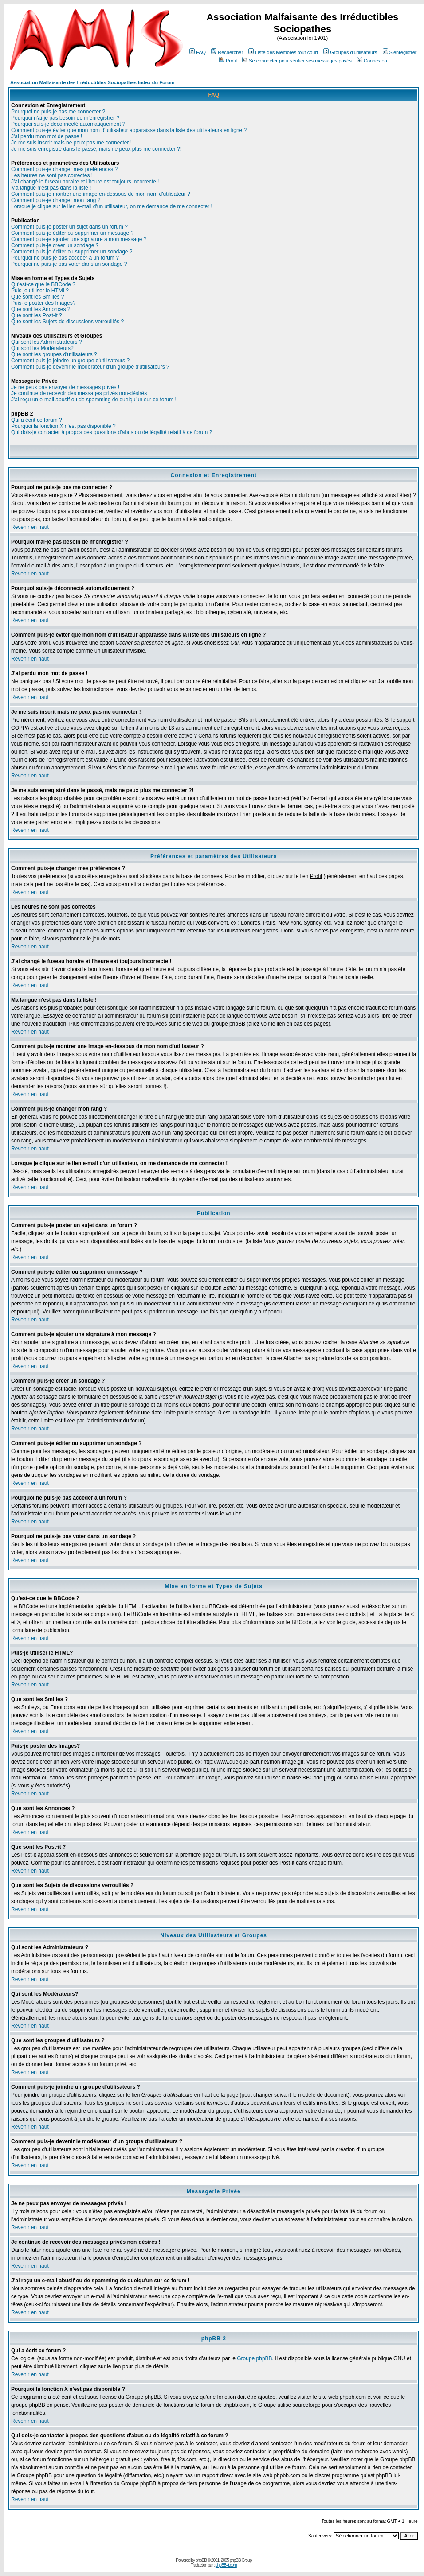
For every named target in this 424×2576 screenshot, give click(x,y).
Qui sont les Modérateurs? (42, 348)
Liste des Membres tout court (283, 52)
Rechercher (227, 52)
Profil (228, 60)
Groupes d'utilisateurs (350, 52)
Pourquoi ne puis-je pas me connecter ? (58, 112)
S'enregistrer (400, 52)
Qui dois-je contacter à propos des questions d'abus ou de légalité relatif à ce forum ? (111, 432)
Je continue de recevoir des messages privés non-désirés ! (80, 393)
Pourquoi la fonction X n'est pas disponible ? (63, 426)
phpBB (201, 2560)
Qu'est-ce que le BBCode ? (43, 284)
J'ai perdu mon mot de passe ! (46, 136)
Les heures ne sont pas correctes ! (52, 175)
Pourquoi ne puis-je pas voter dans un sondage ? (69, 264)
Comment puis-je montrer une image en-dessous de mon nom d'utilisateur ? (100, 194)
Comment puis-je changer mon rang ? (55, 200)
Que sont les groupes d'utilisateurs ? (54, 354)
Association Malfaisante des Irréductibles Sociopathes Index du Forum (92, 82)
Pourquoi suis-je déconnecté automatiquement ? (68, 124)
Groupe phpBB (254, 2358)
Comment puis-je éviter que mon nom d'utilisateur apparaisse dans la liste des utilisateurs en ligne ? (129, 130)
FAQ (197, 52)
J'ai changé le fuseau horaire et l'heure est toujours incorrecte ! (85, 182)
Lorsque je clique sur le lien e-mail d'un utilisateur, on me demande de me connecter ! (111, 206)
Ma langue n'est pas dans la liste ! (51, 188)
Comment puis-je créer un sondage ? (54, 245)
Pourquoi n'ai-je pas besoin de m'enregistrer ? (65, 118)
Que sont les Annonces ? (40, 309)
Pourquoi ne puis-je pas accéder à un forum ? (65, 258)
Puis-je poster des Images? (43, 303)
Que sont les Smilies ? (37, 297)
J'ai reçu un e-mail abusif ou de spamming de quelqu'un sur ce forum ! (94, 399)
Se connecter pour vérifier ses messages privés (297, 60)
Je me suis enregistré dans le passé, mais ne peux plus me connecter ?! (96, 149)
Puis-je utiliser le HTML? (40, 291)
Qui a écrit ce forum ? (36, 420)
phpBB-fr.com (226, 2565)
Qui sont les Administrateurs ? (46, 342)
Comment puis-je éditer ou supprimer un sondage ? (71, 252)
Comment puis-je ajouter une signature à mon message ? (79, 239)
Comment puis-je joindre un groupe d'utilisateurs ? (70, 360)
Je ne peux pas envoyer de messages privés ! (65, 387)
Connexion (372, 60)
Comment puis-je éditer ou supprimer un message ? (72, 233)
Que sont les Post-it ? (36, 315)
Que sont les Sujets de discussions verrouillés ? (67, 322)
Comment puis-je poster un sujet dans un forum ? (69, 227)
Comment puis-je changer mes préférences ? (64, 169)
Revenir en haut (30, 527)
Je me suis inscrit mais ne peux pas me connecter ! (71, 143)
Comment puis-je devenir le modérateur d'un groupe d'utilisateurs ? (90, 367)
